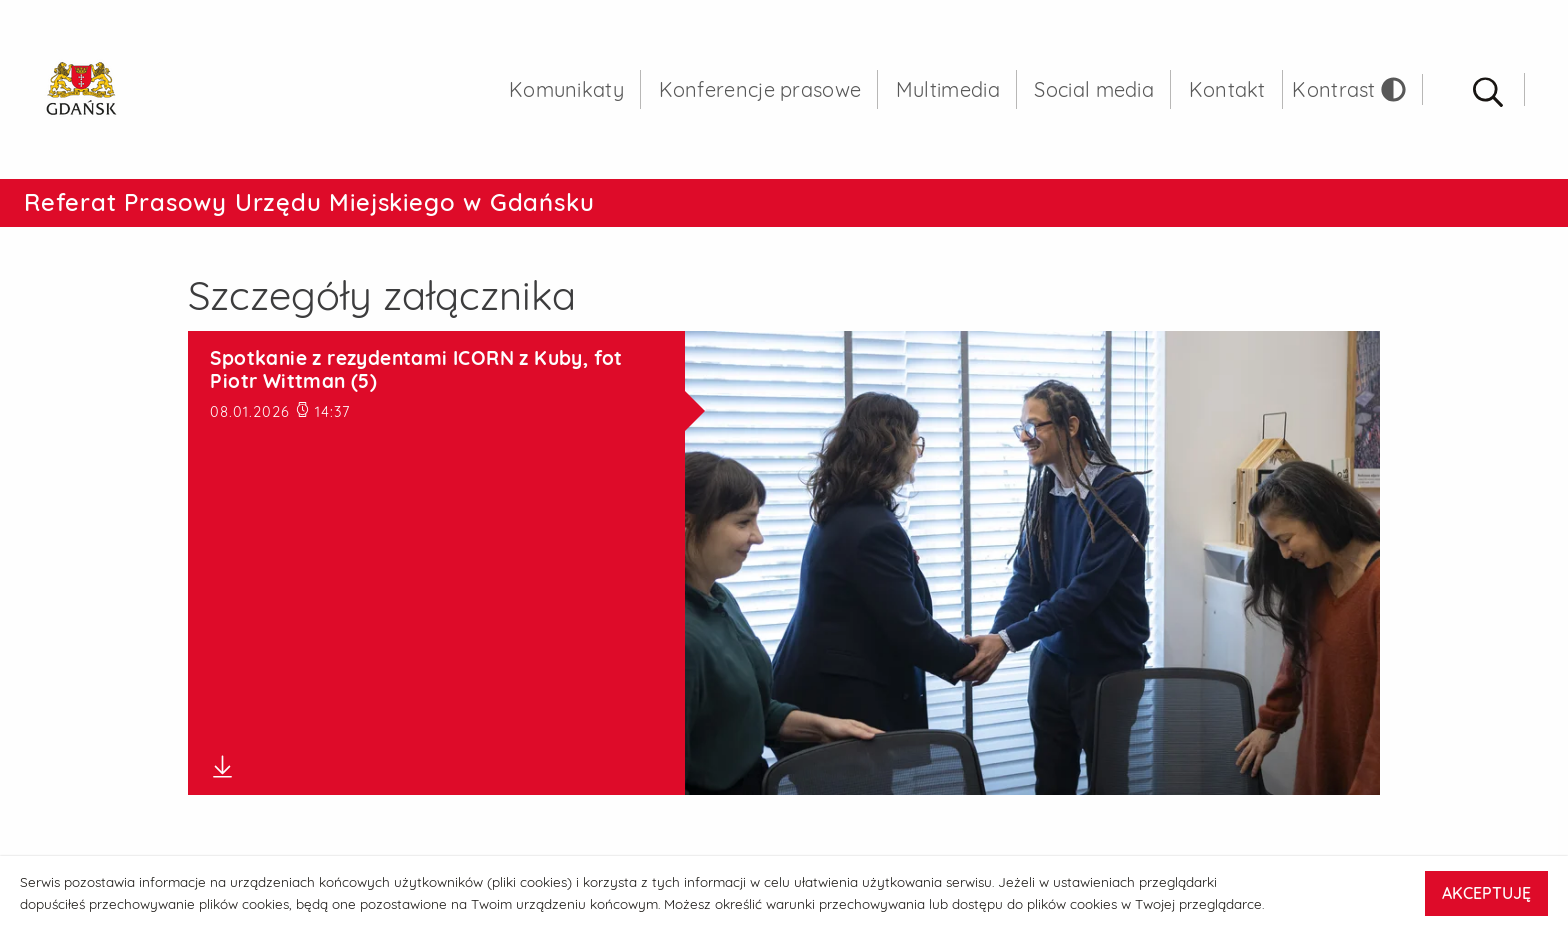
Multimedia (948, 89)
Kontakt (1227, 89)
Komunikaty (566, 89)
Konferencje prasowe (760, 89)
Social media (1094, 89)
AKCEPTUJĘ (1486, 893)
